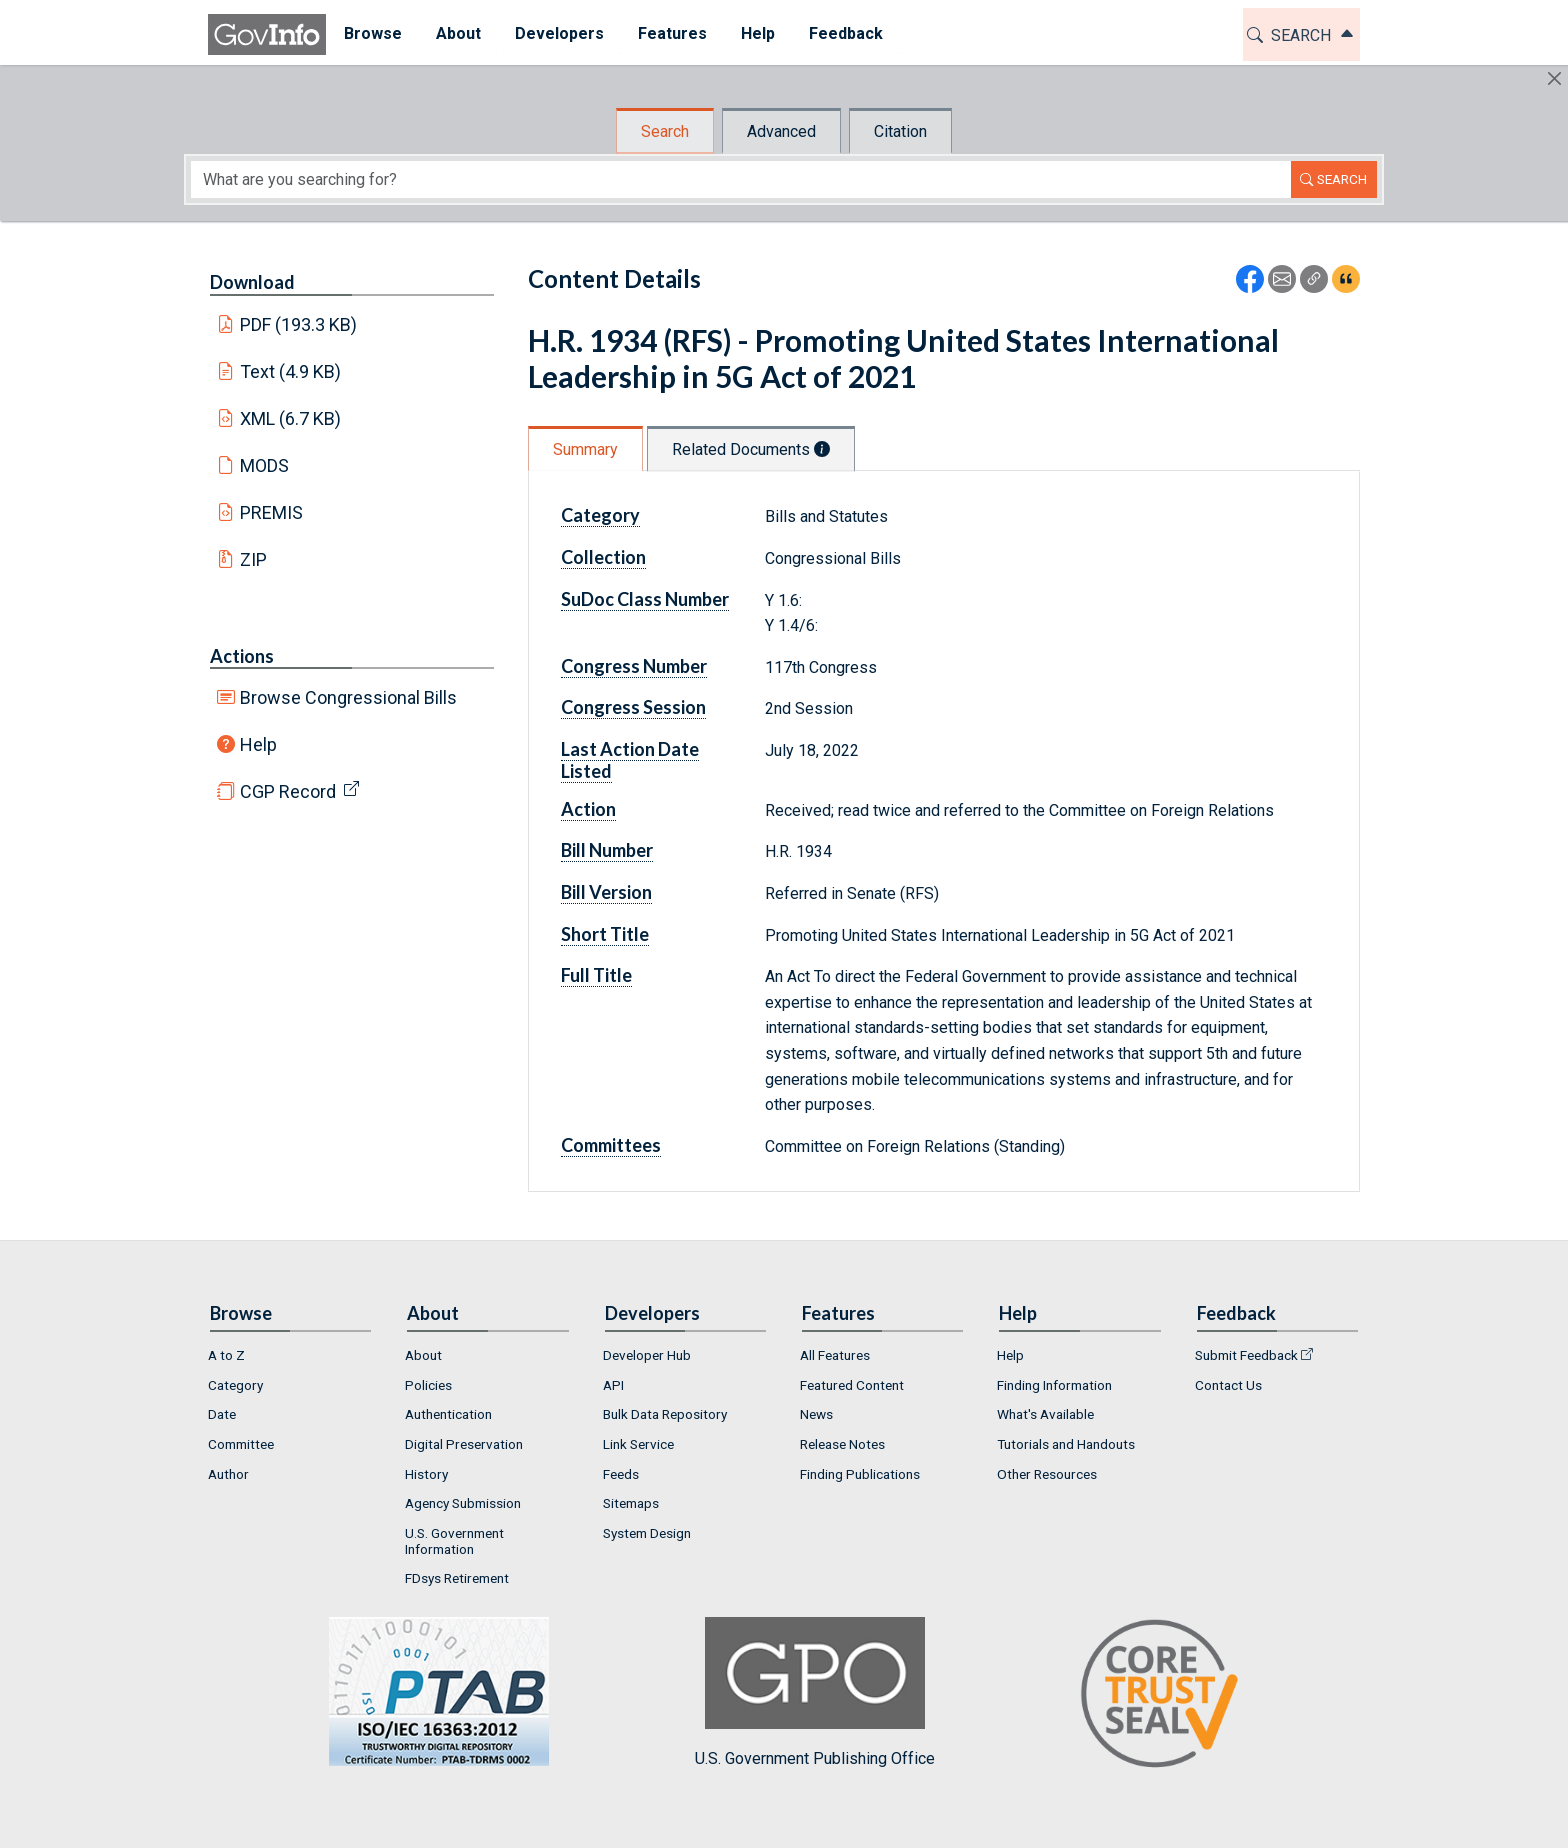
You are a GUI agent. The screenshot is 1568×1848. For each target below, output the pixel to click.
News (816, 1414)
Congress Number (634, 666)
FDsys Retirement (457, 1578)
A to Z (226, 1355)
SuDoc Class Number (645, 599)
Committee (241, 1444)
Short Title (605, 934)
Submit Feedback (1246, 1355)
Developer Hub (647, 1355)
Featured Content (852, 1385)
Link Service (638, 1444)
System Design (647, 1533)
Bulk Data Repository (665, 1414)
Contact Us (1228, 1385)
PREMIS (271, 512)
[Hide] (1554, 78)
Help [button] (757, 33)
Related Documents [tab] (751, 449)
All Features (835, 1355)
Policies (428, 1385)
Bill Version (606, 892)
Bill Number (607, 850)
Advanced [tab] (781, 131)
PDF (299, 324)
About (423, 1355)
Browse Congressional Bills (348, 697)
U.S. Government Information (454, 1541)
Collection (603, 557)
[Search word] (741, 179)
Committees (611, 1145)
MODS (264, 465)
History (426, 1474)
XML (291, 418)
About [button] (457, 33)
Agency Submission (463, 1503)
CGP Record (288, 791)
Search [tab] (665, 131)
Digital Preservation (464, 1444)
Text (291, 371)
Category (600, 515)
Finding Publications (860, 1474)
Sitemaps (631, 1503)
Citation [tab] (900, 131)
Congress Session (633, 707)
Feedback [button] (845, 33)
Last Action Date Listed (630, 760)
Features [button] (671, 33)
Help (258, 744)
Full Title (596, 975)
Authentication (448, 1414)
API (613, 1385)
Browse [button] (372, 33)
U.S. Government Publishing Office (815, 1692)
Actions (242, 656)
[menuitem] (372, 34)
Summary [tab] (585, 449)
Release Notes (842, 1444)
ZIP (253, 559)
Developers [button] (558, 33)
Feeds (621, 1474)
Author (228, 1474)
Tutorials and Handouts (1066, 1444)
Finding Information (1054, 1385)
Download (252, 282)
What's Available (1045, 1414)
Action (588, 809)
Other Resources (1047, 1474)
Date (222, 1414)
